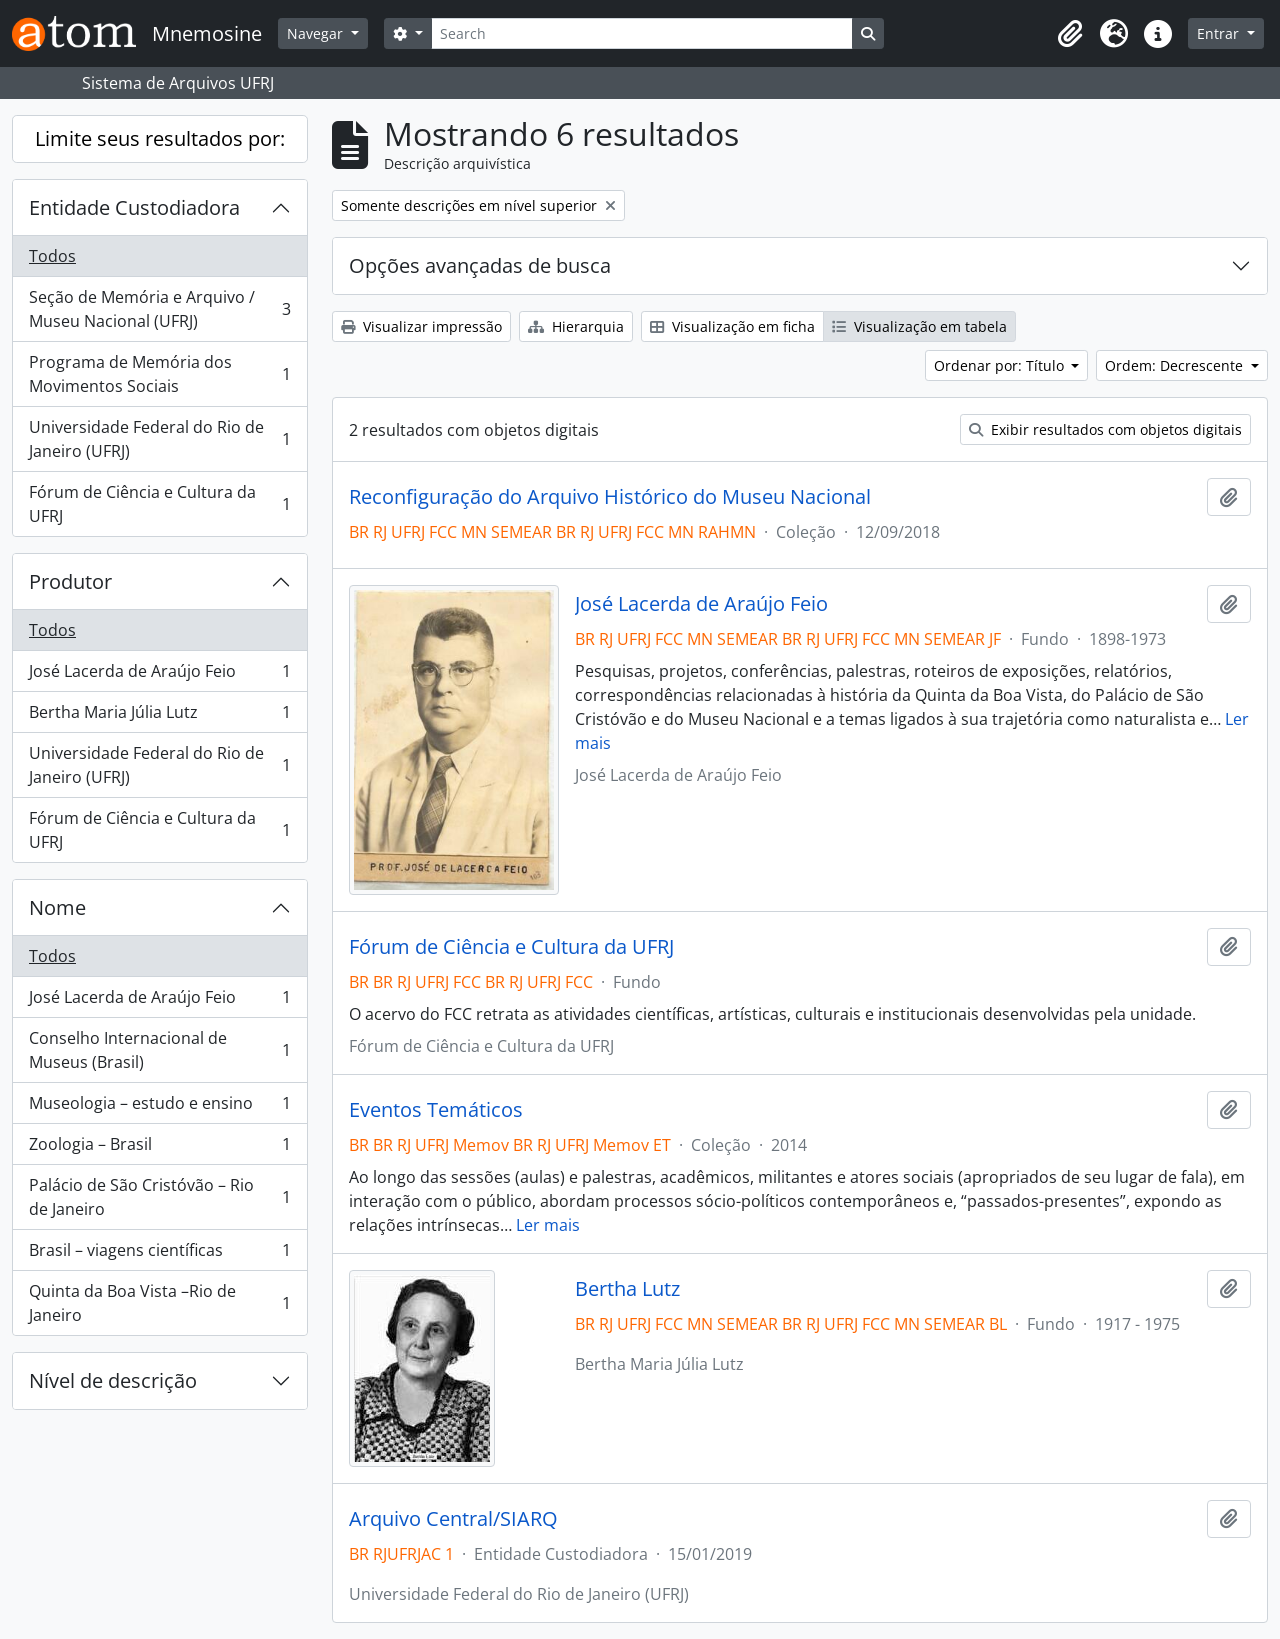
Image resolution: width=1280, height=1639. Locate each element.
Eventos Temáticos (436, 1110)
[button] (1070, 34)
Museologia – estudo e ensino (159, 1107)
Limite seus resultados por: (160, 138)
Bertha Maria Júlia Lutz (159, 716)
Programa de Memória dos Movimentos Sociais (159, 374)
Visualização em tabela (919, 326)
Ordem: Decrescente (1176, 365)
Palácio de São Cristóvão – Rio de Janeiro (159, 1197)
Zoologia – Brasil (159, 1148)
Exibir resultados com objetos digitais (1105, 429)
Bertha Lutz (627, 1289)
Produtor (70, 581)
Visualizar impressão (421, 326)
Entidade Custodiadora (134, 207)
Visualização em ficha (732, 326)
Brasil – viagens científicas (159, 1254)
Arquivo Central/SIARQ (453, 1519)
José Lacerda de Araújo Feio (159, 675)
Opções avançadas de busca (480, 265)
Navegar (317, 33)
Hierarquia (576, 326)
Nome (57, 907)
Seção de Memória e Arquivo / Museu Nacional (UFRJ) (159, 309)
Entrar (1220, 33)
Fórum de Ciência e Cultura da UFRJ (159, 504)
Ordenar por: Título (1001, 365)
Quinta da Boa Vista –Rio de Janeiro (159, 1303)
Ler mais (548, 1225)
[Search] (642, 33)
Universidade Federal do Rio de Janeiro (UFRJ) (159, 439)
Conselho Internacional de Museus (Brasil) (159, 1050)
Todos (52, 256)
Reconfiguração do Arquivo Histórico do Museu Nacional (610, 497)
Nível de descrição (113, 1380)
